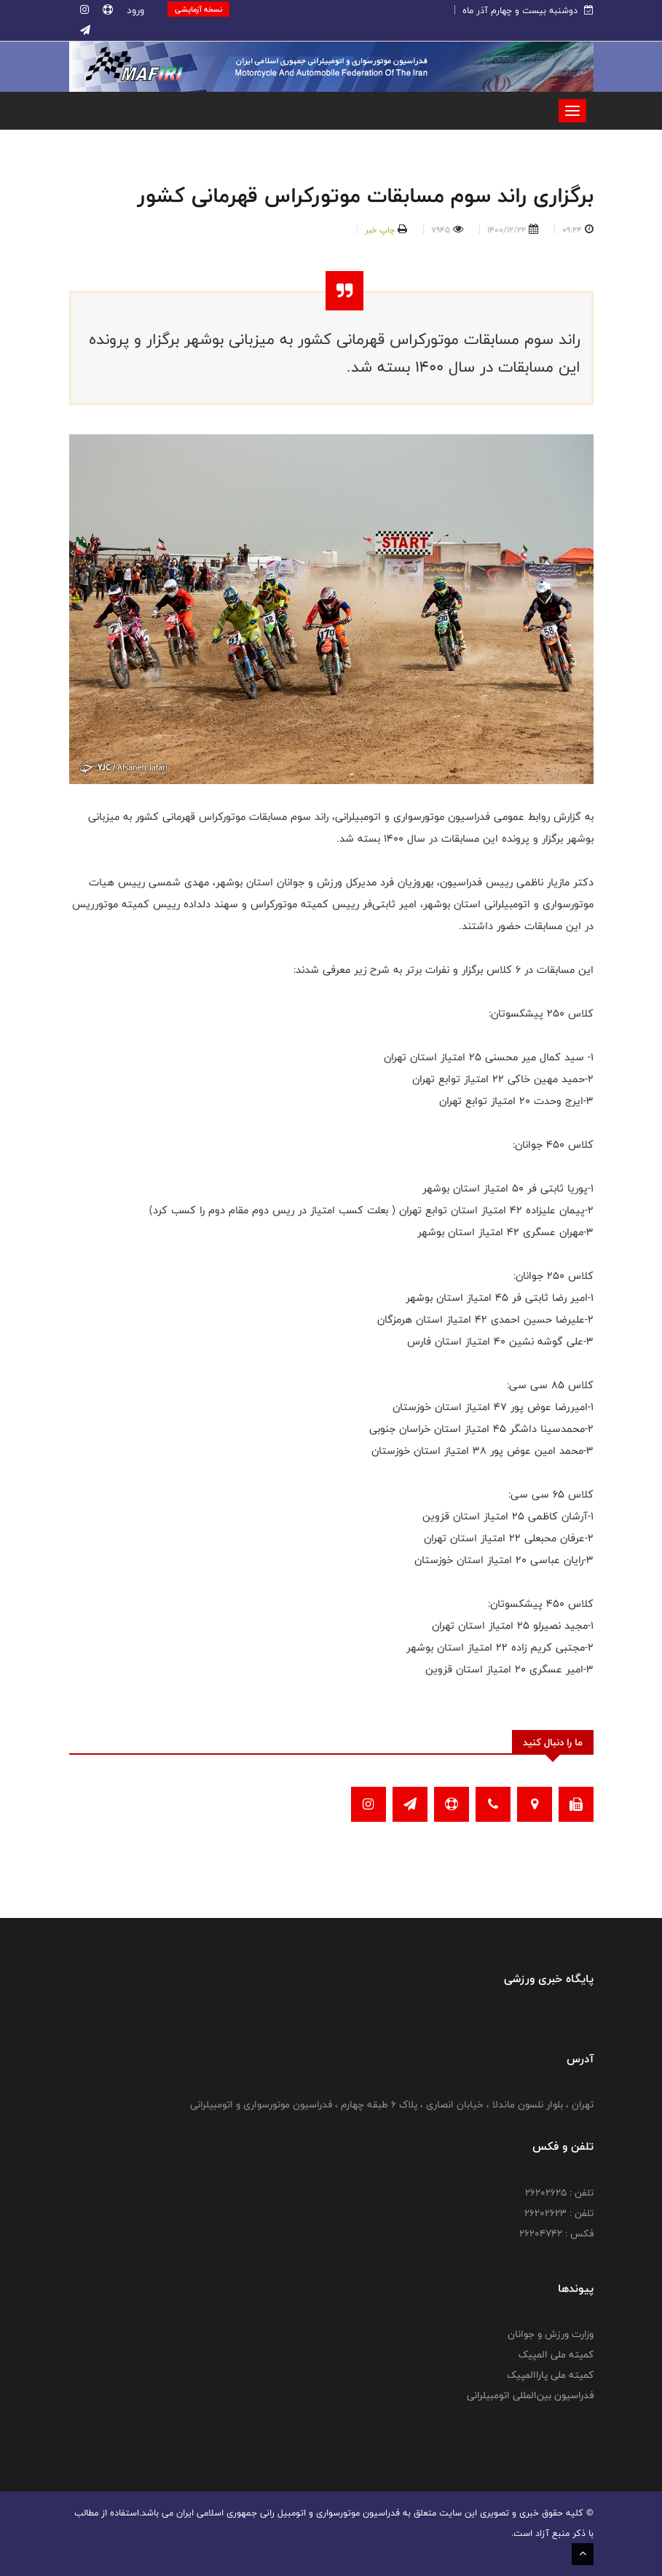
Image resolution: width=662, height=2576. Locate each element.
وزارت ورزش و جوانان (551, 2334)
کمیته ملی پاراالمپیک (550, 2375)
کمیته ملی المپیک (556, 2354)
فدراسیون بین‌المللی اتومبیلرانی (530, 2395)
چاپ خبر (380, 229)
